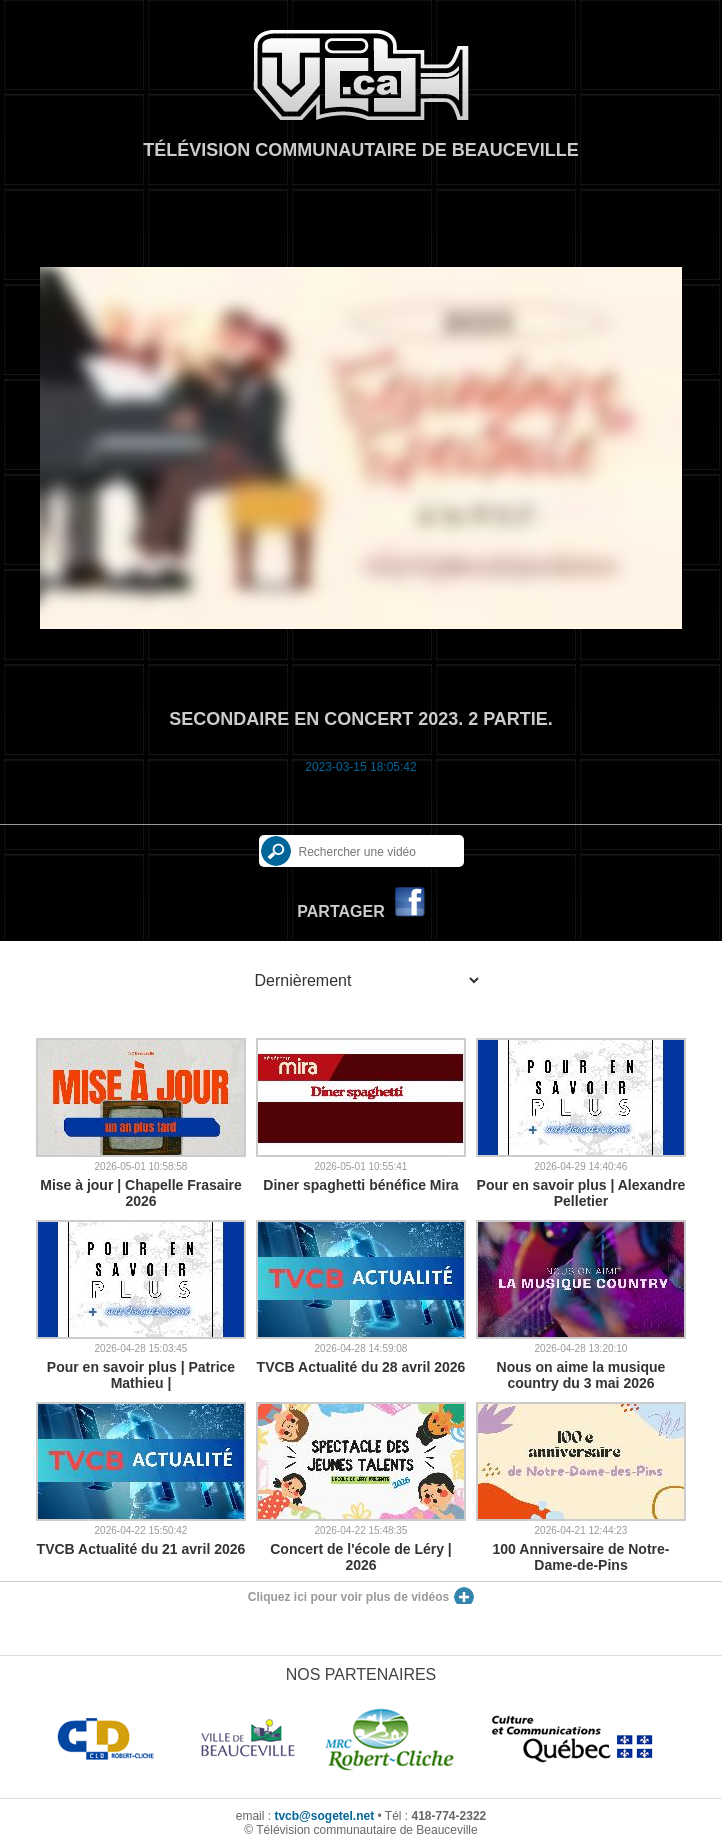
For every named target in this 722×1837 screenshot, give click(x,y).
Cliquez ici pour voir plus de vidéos (348, 1597)
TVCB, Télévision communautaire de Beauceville (361, 75)
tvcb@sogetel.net (324, 1816)
